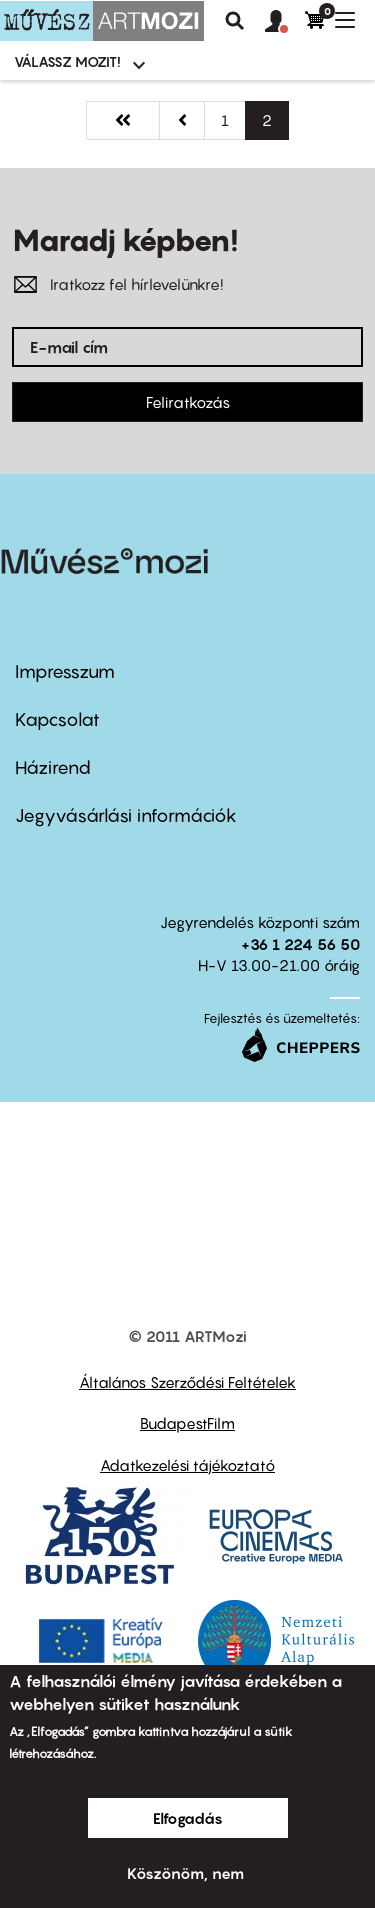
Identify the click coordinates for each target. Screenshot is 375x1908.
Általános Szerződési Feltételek (187, 1382)
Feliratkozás (188, 402)
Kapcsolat (57, 719)
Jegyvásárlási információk (126, 815)
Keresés (235, 21)
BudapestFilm (187, 1423)
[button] (285, 22)
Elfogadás (188, 1818)
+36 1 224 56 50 (300, 944)
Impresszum (65, 671)
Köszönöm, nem (185, 1873)
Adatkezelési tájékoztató (187, 1465)
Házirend (53, 767)
